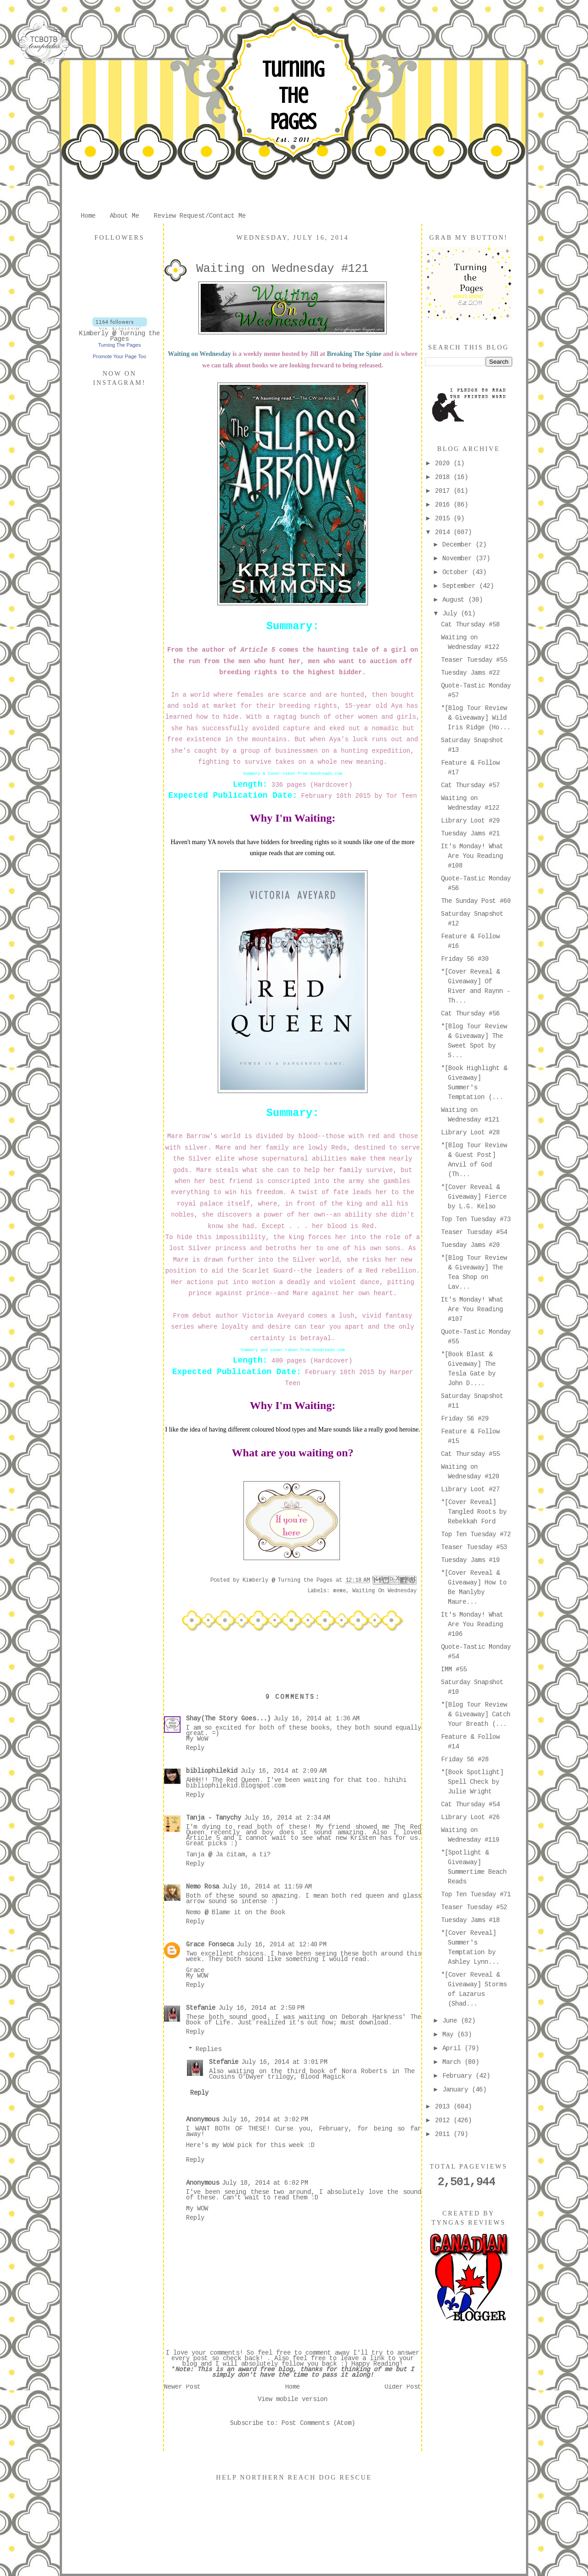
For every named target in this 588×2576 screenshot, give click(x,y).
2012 (444, 2121)
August (455, 600)
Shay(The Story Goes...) (228, 1719)
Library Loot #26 (470, 1818)
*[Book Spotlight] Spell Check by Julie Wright (472, 1782)
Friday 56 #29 (465, 1419)
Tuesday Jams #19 (470, 1560)
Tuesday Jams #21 (470, 834)
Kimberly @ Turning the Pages (119, 336)
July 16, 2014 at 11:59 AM (267, 1887)
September (460, 586)
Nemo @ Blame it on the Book (235, 1913)
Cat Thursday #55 (470, 1454)
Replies (208, 2049)
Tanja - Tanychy (213, 1818)
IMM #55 (454, 1670)
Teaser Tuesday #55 (474, 660)
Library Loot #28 (470, 1133)
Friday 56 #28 (465, 1760)
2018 (444, 477)
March (453, 2062)
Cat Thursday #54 (470, 1805)
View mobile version (293, 2399)
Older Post (402, 2387)
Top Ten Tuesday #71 (476, 1895)
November (458, 559)
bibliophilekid (211, 1771)
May (449, 2035)
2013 (444, 2107)
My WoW (197, 1739)
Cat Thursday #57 (470, 786)
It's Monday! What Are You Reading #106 (472, 1624)
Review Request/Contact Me (200, 216)
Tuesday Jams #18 (470, 1920)
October (457, 572)
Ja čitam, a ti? (243, 1855)
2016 (444, 505)
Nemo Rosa (202, 1887)
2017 (444, 491)
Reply (195, 1748)
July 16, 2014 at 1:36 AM (316, 1719)
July (451, 614)
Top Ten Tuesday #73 (476, 1220)
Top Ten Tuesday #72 (476, 1535)
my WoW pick (232, 2145)
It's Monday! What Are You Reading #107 (472, 1309)
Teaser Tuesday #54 (474, 1232)
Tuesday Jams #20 (470, 1245)
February (458, 2076)
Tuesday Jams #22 (470, 673)
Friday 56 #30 (465, 959)
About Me (124, 216)
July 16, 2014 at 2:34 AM (287, 1818)
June (451, 2021)
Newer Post (182, 2387)
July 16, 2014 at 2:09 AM (283, 1771)
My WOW (197, 1976)
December (458, 545)
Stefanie (200, 2008)
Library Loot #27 (470, 1490)
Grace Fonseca (210, 1945)
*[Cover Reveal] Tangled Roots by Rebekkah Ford (474, 1512)
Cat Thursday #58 (470, 625)
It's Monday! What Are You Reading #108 (472, 856)
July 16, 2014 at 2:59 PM (261, 2008)
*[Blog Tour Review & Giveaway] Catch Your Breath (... (475, 1714)
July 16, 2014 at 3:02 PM (265, 2120)
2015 (444, 519)
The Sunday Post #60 (476, 901)
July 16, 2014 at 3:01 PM (284, 2062)
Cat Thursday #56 (470, 1014)
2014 (444, 532)
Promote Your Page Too (119, 356)
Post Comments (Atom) (318, 2423)
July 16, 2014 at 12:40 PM (282, 1945)
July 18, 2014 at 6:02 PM (265, 2183)
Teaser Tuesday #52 (474, 1908)
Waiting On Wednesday (384, 1591)
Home (88, 216)
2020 (444, 464)
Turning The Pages (293, 95)
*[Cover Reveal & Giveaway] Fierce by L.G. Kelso (474, 1197)
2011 (444, 2134)
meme (339, 1591)
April (453, 2049)
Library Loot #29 (470, 821)
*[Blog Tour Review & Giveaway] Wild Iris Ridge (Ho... (475, 718)
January (457, 2090)
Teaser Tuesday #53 (474, 1547)
